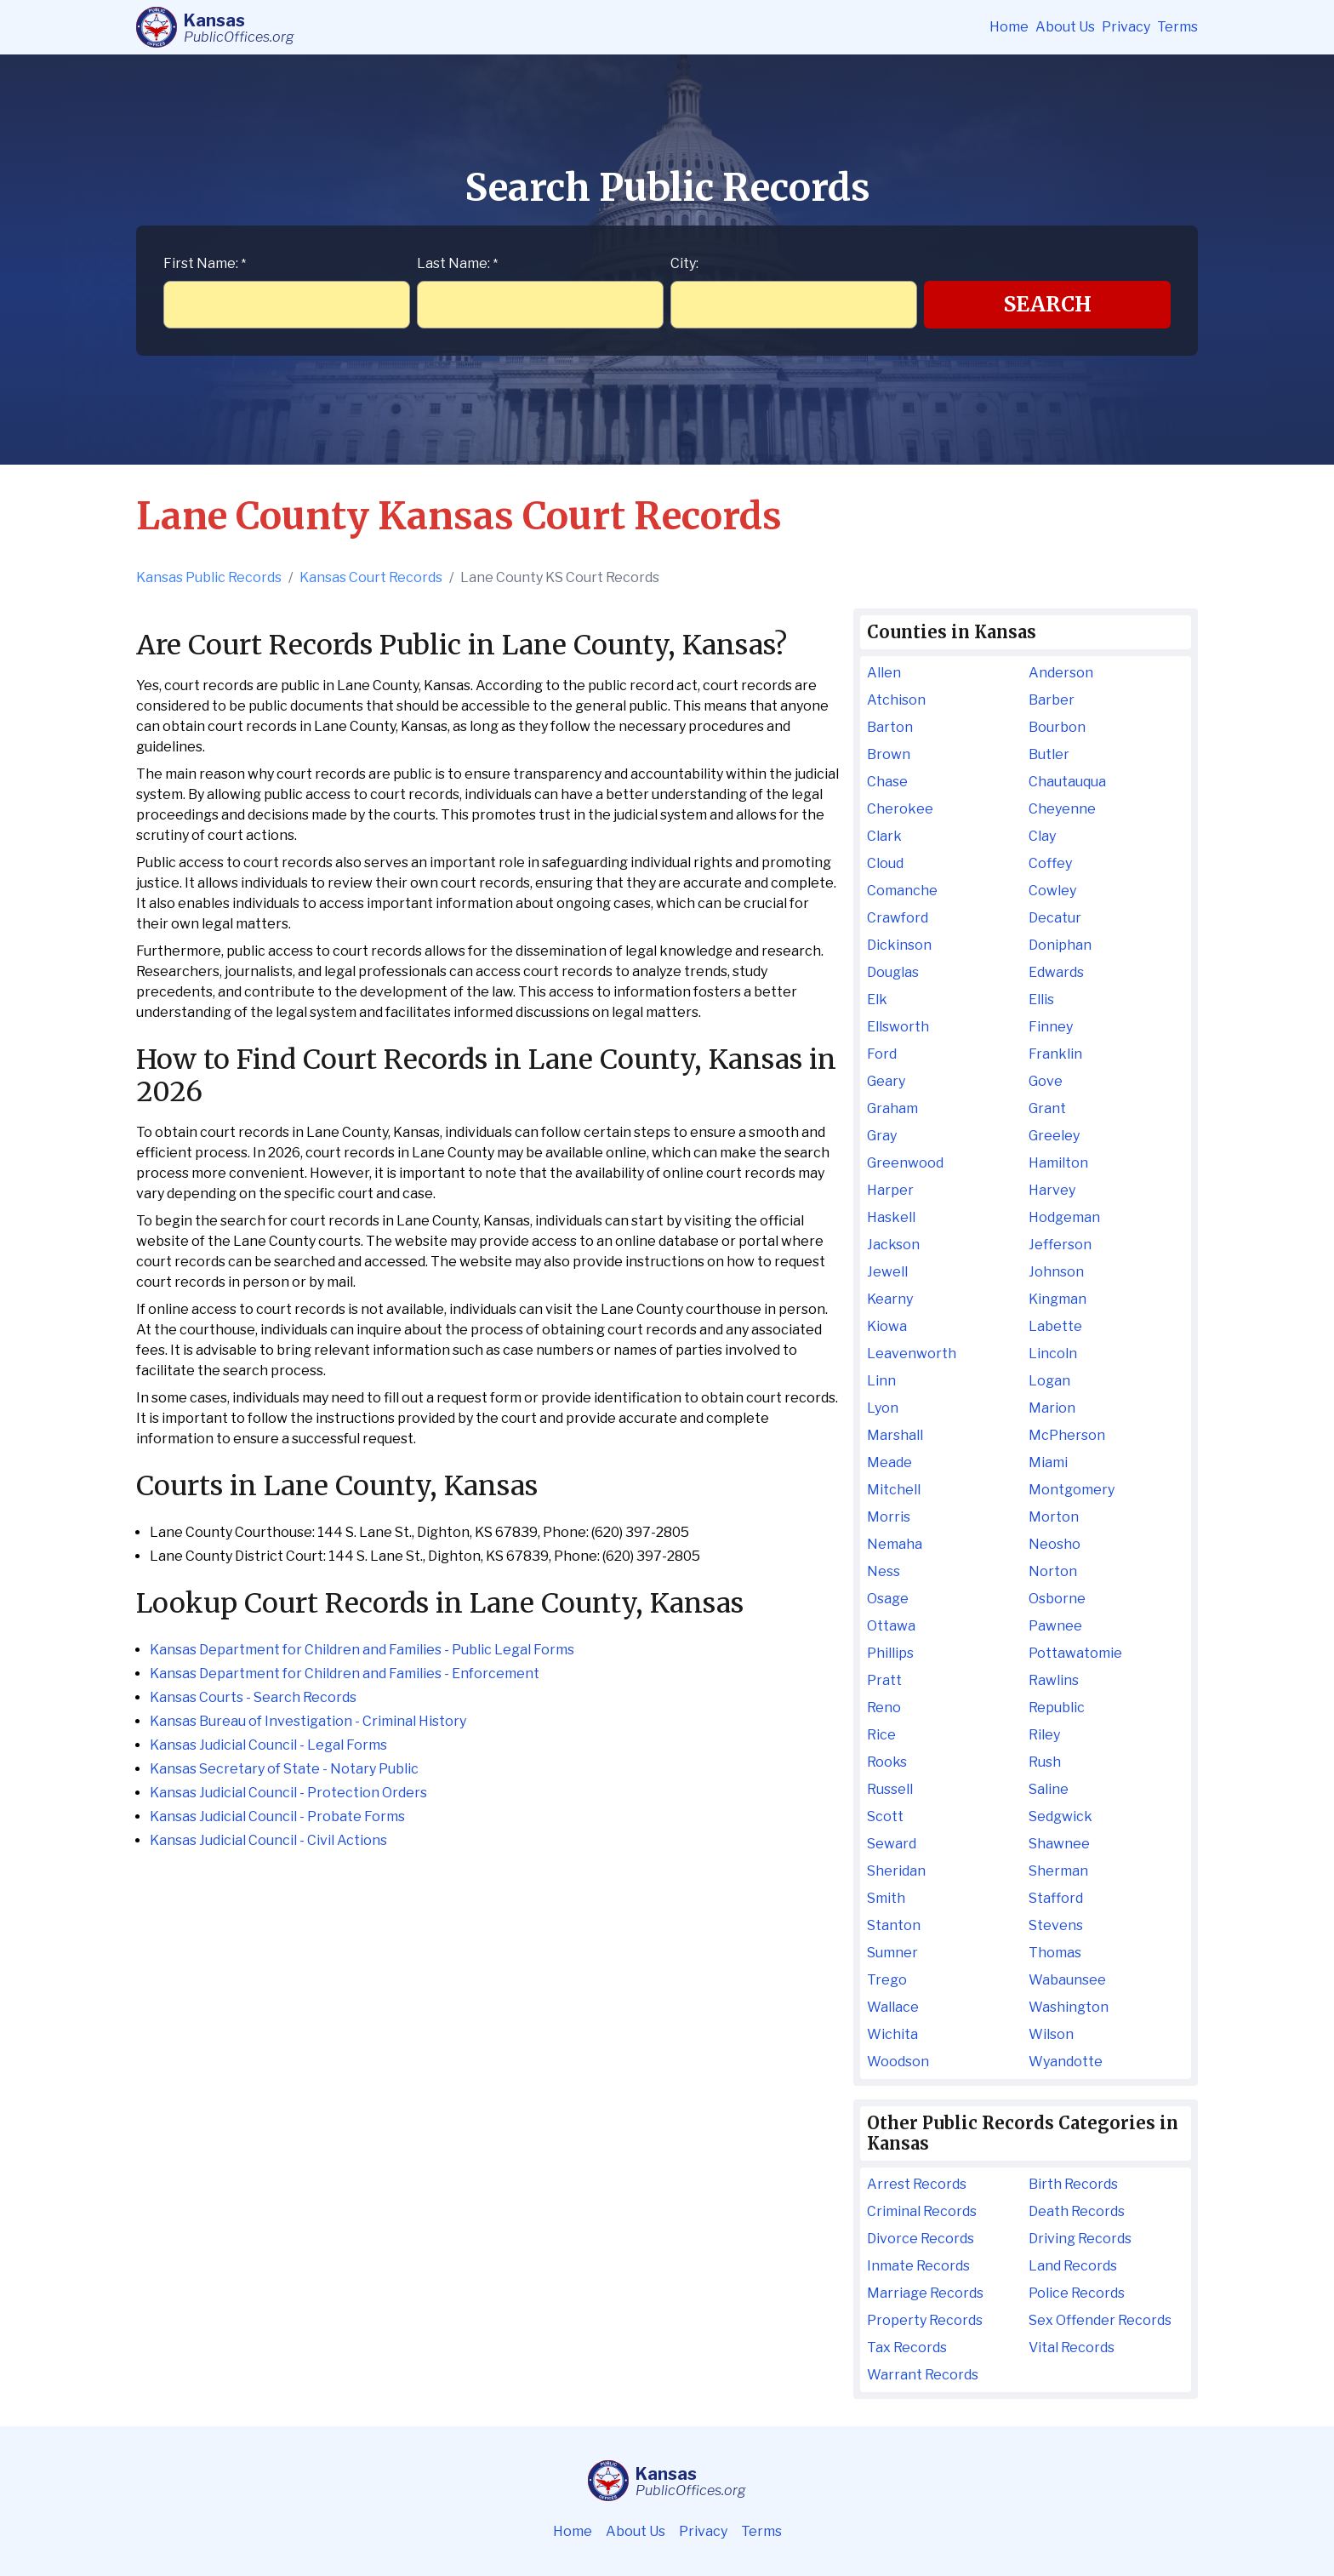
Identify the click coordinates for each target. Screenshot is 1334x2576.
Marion (1052, 1408)
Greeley (1054, 1136)
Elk (877, 999)
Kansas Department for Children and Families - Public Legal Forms (362, 1650)
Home (1009, 27)
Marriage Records (925, 2293)
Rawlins (1054, 1680)
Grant (1047, 1108)
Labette (1055, 1326)
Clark (884, 836)
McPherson (1067, 1435)
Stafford (1056, 1898)
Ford (882, 1054)
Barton (890, 727)
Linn (881, 1381)
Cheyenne (1062, 809)
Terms (1177, 27)
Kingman (1057, 1299)
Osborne (1057, 1599)
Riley (1044, 1735)
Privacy (1126, 27)
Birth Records (1073, 2184)
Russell (890, 1789)
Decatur (1055, 918)
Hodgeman (1064, 1217)
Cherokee (900, 809)
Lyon (882, 1408)
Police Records (1077, 2293)
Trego (887, 1980)
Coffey (1050, 863)
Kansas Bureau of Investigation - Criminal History (308, 1721)
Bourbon (1057, 727)
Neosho (1054, 1544)
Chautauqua (1067, 782)
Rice (881, 1735)
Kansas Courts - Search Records (253, 1697)
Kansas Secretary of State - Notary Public (284, 1769)
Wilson (1051, 2034)
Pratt (884, 1680)
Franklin (1055, 1054)
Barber (1052, 700)
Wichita (892, 2034)
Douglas (893, 972)
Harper (890, 1190)
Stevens (1056, 1925)
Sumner (892, 1953)
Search (1048, 304)
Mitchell (894, 1490)
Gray (882, 1136)
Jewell (887, 1272)
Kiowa (887, 1326)
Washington (1069, 2007)
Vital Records (1072, 2347)
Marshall (895, 1435)
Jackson (893, 1245)
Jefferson (1060, 1245)
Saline (1049, 1789)
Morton (1054, 1517)
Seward (891, 1844)
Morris (888, 1517)
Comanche (902, 890)
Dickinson (899, 945)
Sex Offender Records (1100, 2320)
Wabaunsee (1067, 1980)
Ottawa (891, 1626)
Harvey (1052, 1190)
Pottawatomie (1075, 1653)
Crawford (897, 918)
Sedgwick (1060, 1816)
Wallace (893, 2007)
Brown (888, 754)
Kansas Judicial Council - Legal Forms (268, 1745)
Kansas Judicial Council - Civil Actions (268, 1840)
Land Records (1073, 2266)
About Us (1065, 27)
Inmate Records (918, 2266)
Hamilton (1058, 1163)
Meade (889, 1462)
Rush (1045, 1762)
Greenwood (905, 1163)
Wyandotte (1066, 2061)
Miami (1048, 1462)
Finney (1051, 1027)
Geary (886, 1081)
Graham (892, 1108)
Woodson (898, 2061)
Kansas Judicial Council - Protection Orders (288, 1793)
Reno (884, 1707)
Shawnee (1059, 1844)
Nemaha (894, 1544)
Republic (1057, 1707)
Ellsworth (898, 1027)
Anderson (1061, 673)
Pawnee (1055, 1626)
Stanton (894, 1925)
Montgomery (1072, 1490)
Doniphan (1060, 945)
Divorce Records (920, 2238)
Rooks (887, 1762)
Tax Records (907, 2347)
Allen (884, 673)
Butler (1049, 754)
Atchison (896, 700)
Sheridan (896, 1871)
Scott (885, 1816)
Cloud (885, 863)
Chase (887, 782)
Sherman (1058, 1871)
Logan (1049, 1381)
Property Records (925, 2320)
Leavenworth (911, 1353)
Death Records (1077, 2211)
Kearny (890, 1299)
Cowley (1052, 890)
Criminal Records (922, 2211)
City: (684, 263)
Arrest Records (916, 2184)
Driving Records (1080, 2238)
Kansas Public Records (209, 577)
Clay (1042, 836)
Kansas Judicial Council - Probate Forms (277, 1816)
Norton (1053, 1571)
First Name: (204, 263)
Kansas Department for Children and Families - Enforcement (344, 1673)
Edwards (1056, 972)
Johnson (1056, 1272)
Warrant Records (922, 2375)
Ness (883, 1571)
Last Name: (457, 263)
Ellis (1041, 999)
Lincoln (1053, 1353)
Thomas (1055, 1953)
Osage (888, 1599)
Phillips (890, 1653)
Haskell (891, 1217)
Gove (1046, 1081)
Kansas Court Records (370, 577)
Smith (886, 1898)
